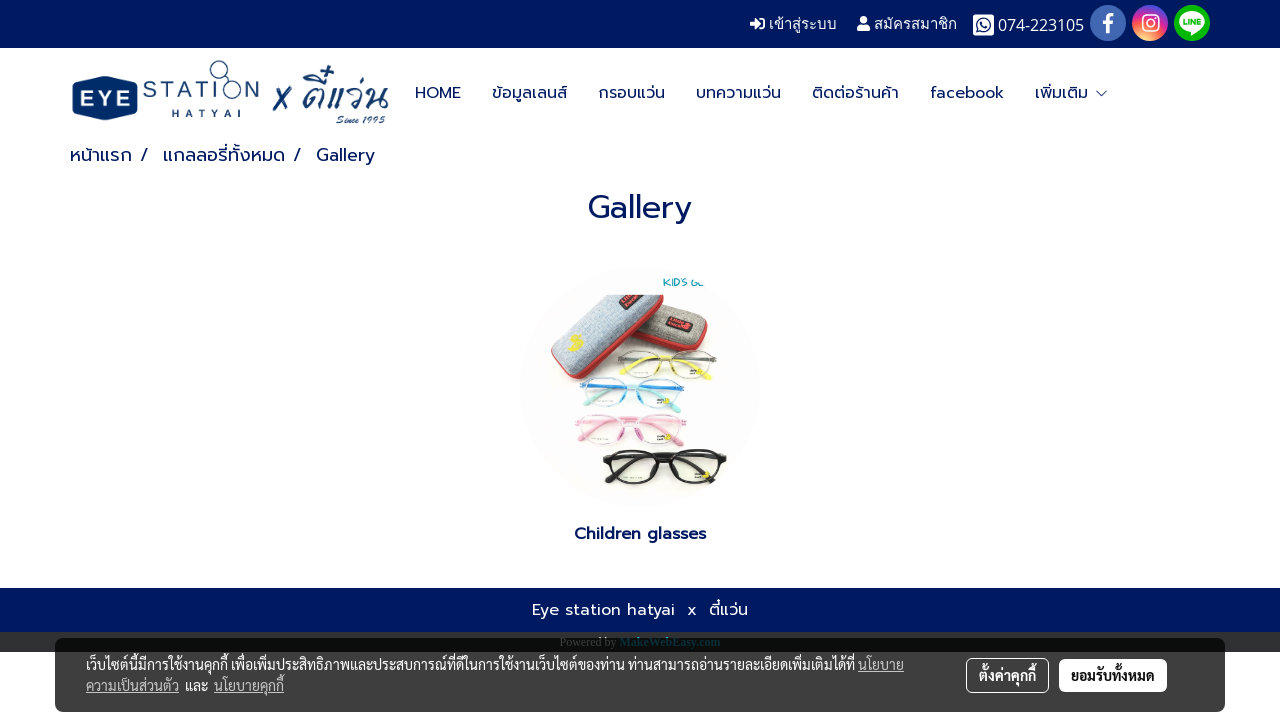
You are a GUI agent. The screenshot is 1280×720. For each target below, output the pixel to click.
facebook (967, 93)
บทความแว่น (738, 93)
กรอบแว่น (631, 93)
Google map (1083, 93)
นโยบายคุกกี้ (249, 685)
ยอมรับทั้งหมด (1113, 675)
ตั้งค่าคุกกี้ (1007, 675)
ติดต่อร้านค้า (855, 93)
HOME (438, 93)
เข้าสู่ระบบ (793, 23)
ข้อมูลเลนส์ (529, 93)
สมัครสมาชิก (907, 23)
